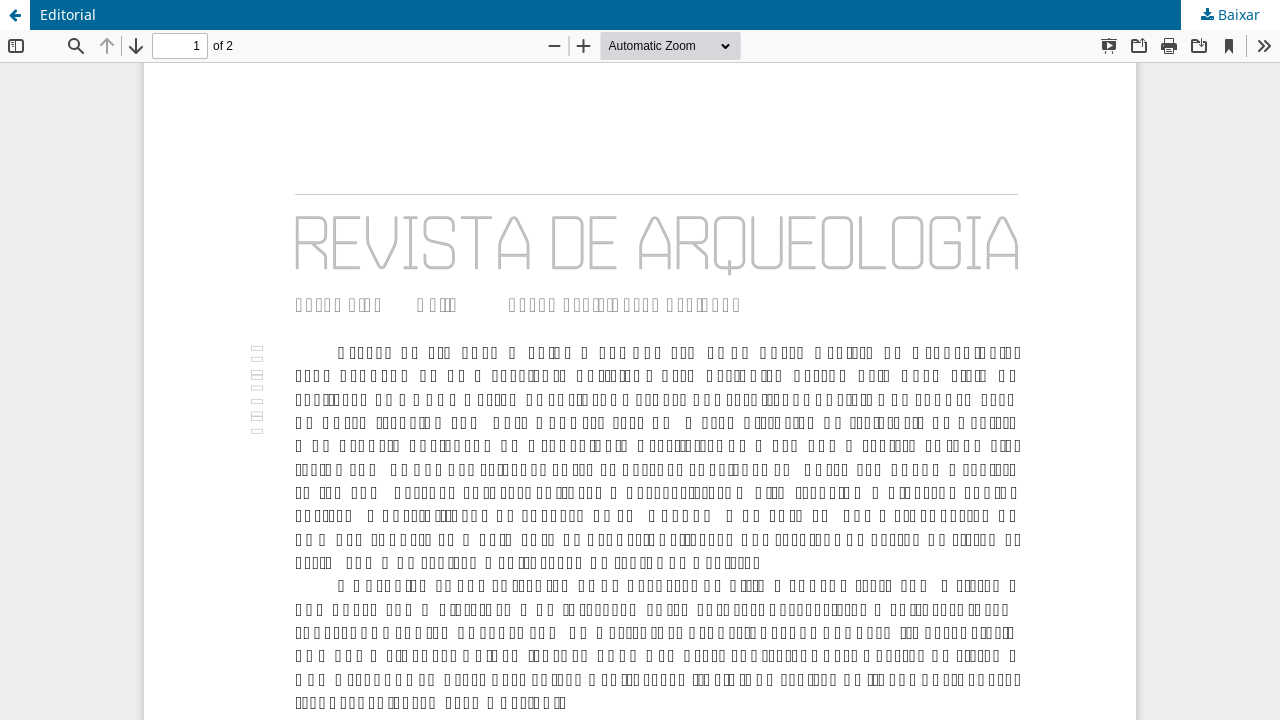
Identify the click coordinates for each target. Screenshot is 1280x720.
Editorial (68, 14)
